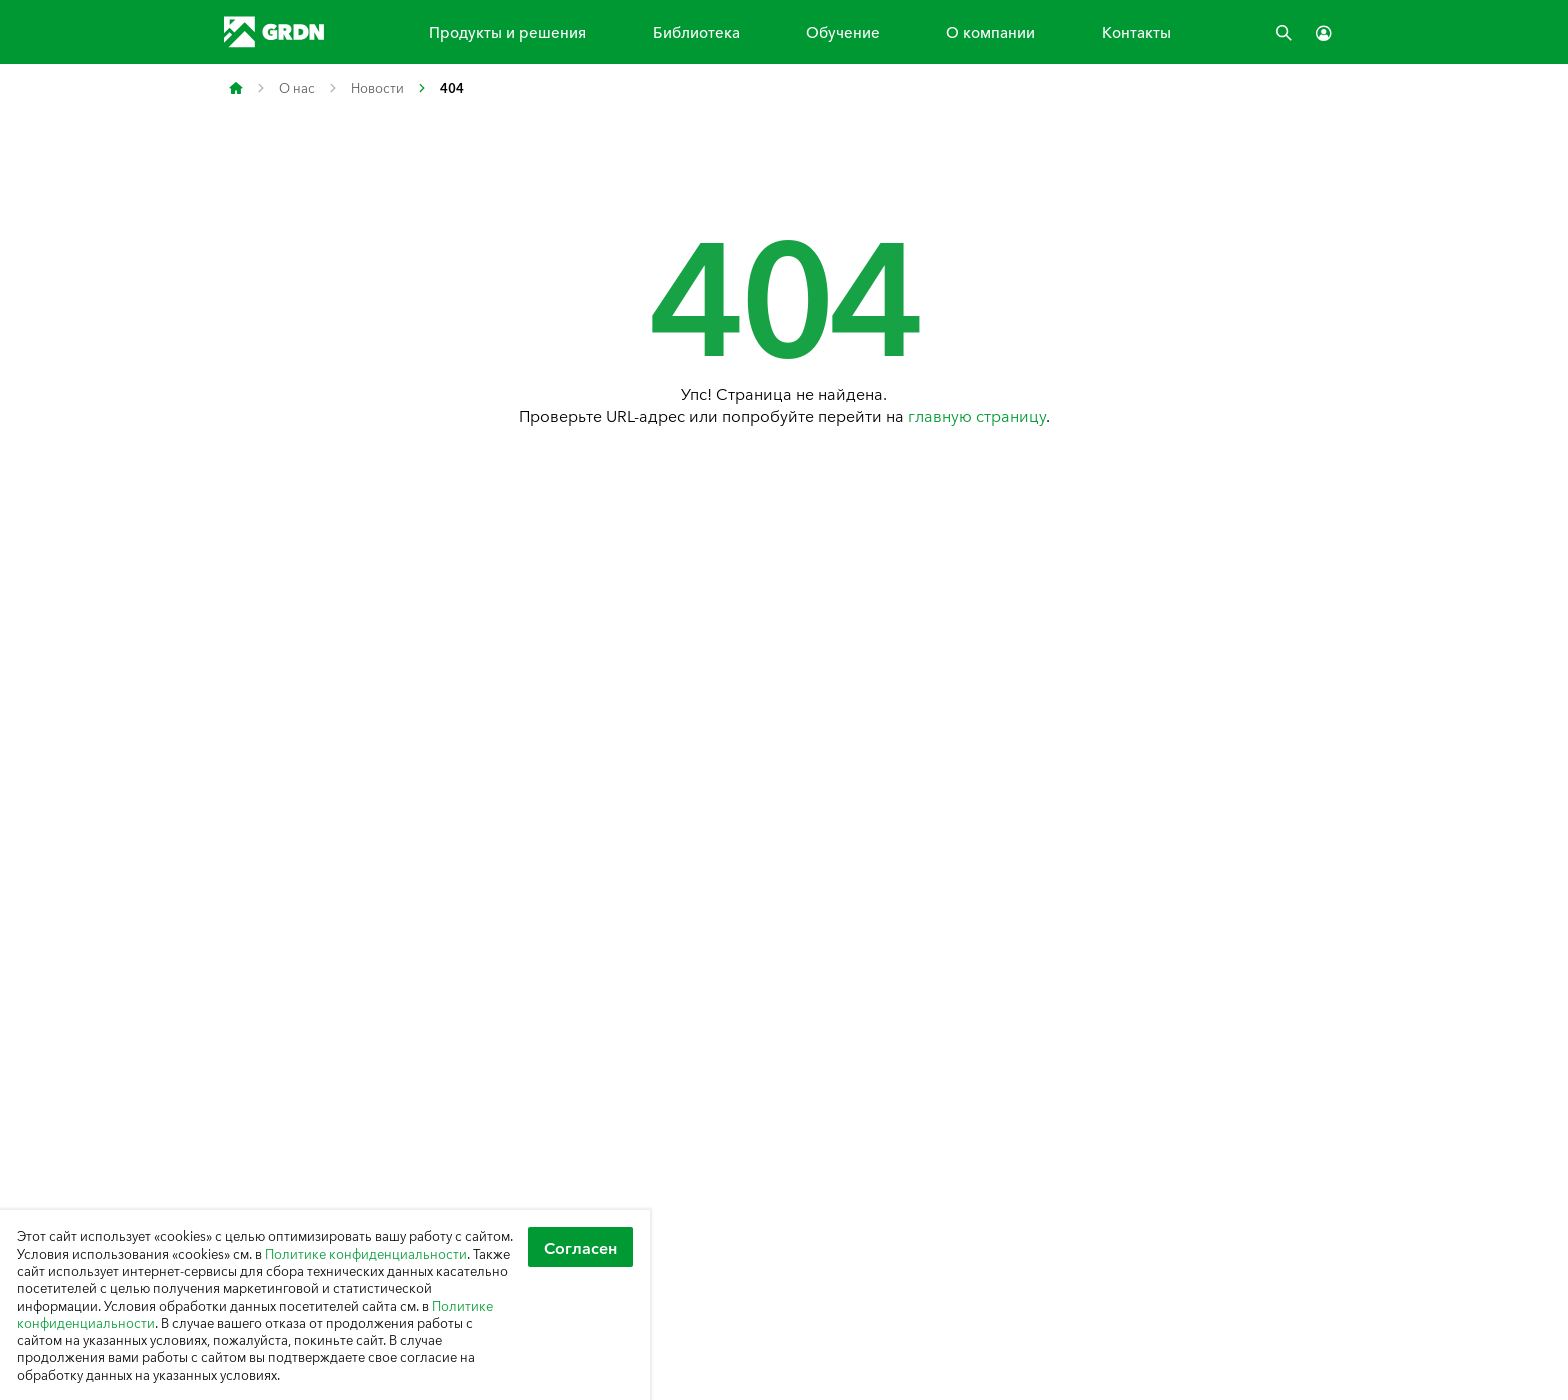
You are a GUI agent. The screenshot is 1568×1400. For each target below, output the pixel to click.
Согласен (580, 1247)
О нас (297, 87)
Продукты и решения (507, 31)
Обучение (843, 31)
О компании (990, 31)
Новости (377, 87)
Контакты (1136, 31)
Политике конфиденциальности (366, 1253)
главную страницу (977, 415)
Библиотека (696, 31)
